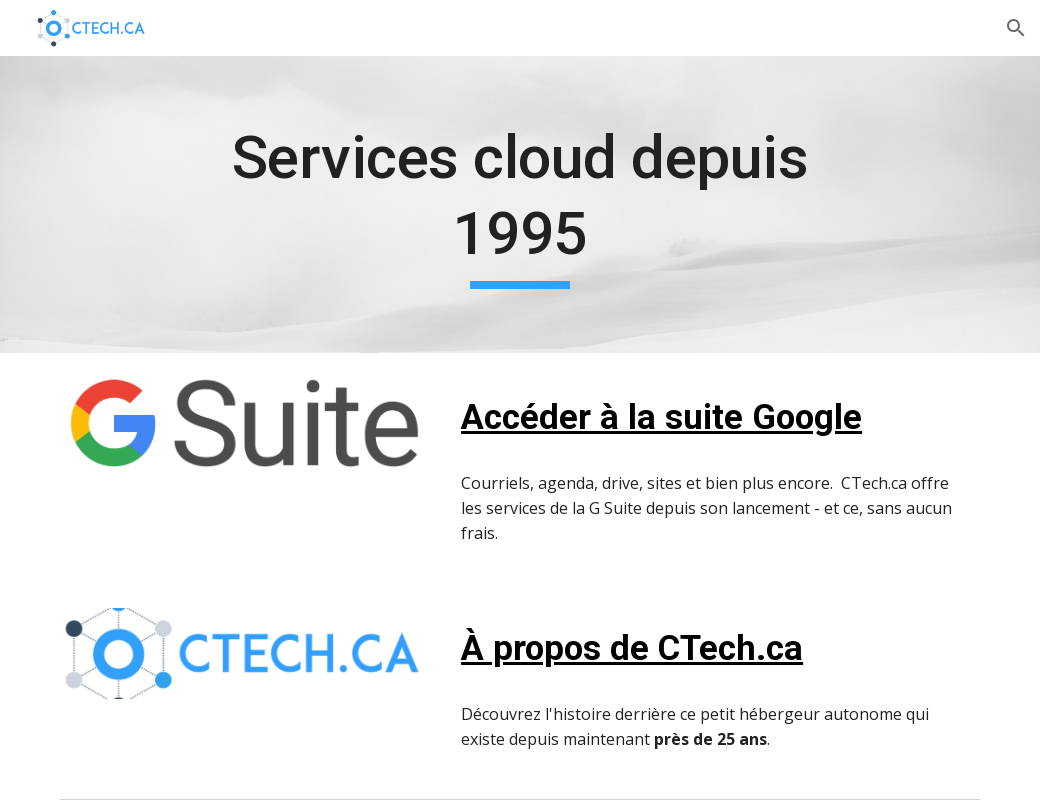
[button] (1016, 28)
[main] (520, 204)
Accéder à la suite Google (661, 417)
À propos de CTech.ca (632, 648)
